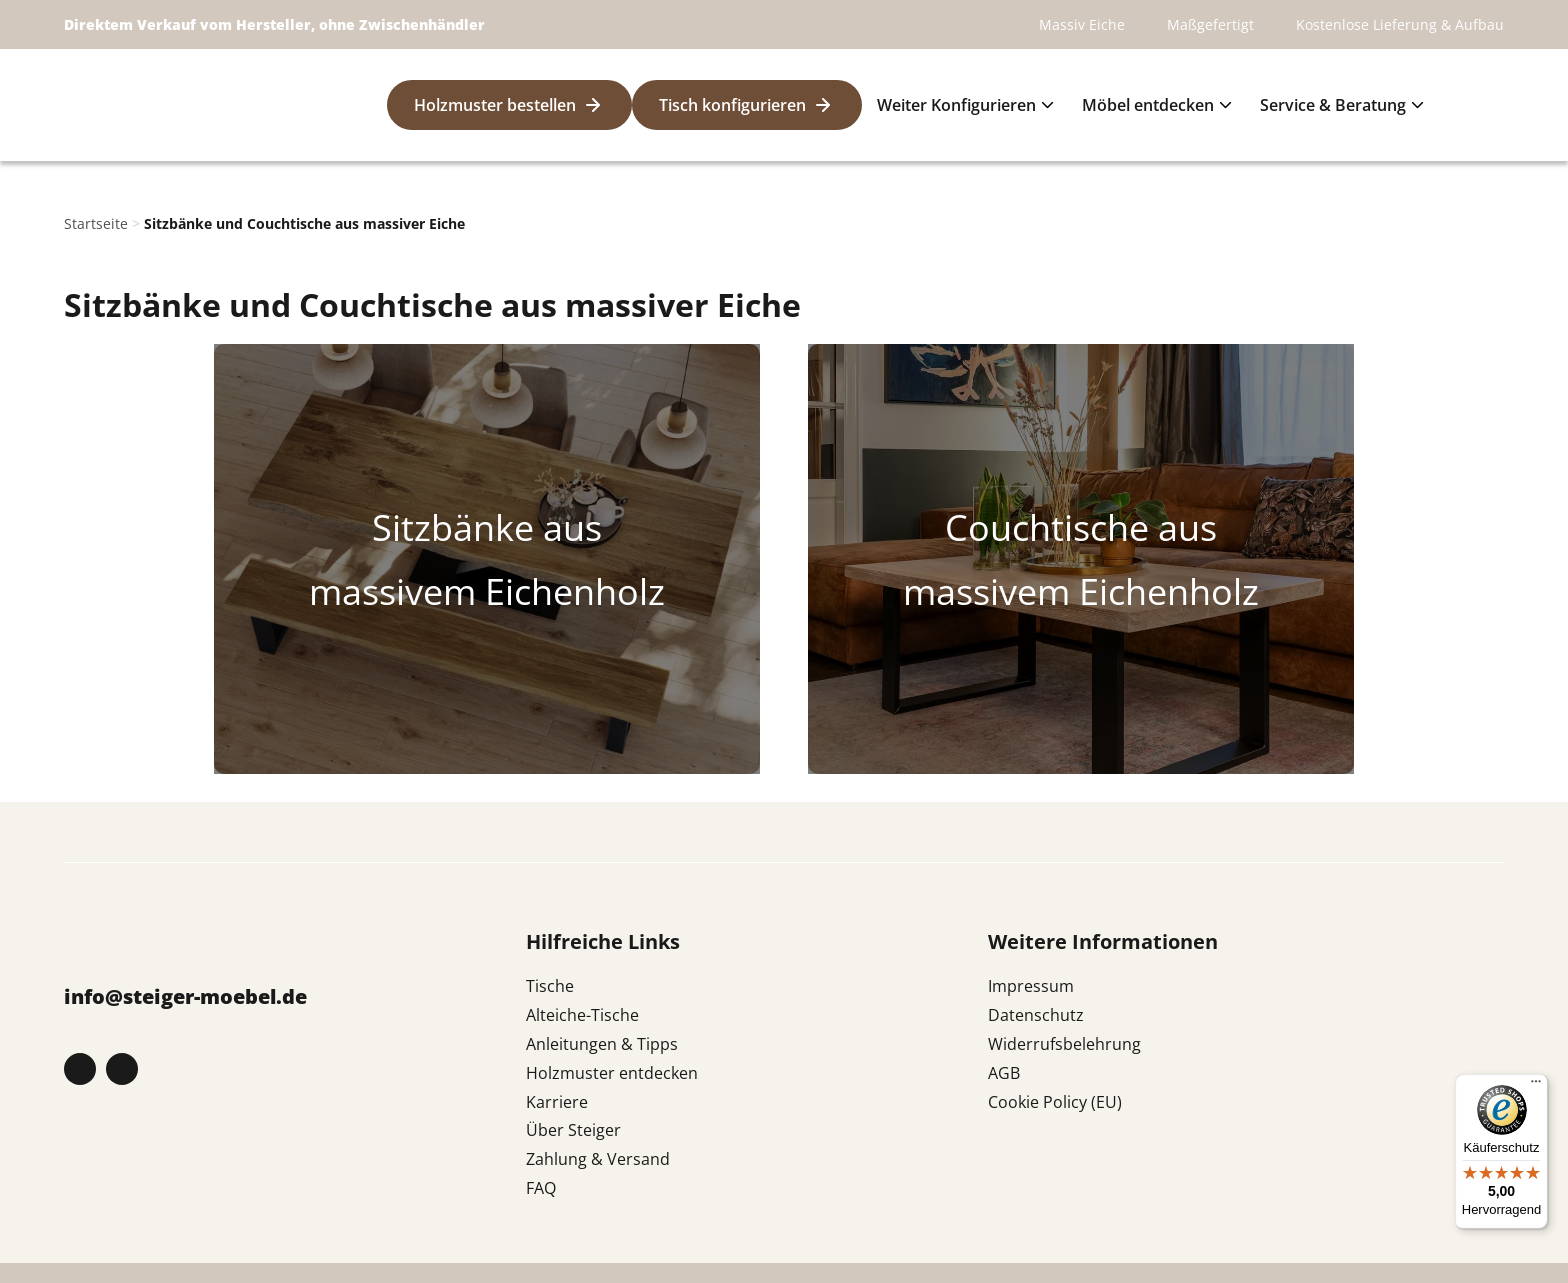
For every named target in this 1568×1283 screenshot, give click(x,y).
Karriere (557, 1102)
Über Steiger (573, 1130)
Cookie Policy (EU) (1055, 1102)
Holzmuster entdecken (612, 1073)
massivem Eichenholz (487, 591)
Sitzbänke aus (487, 527)
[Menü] (1536, 1086)
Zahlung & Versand (598, 1159)
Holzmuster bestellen (495, 105)
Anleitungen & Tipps (602, 1044)
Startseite (96, 223)
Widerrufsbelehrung (1064, 1044)
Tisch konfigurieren (732, 105)
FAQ (541, 1188)
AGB (1004, 1073)
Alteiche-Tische (582, 1015)
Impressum (1031, 986)
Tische (550, 986)
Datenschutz (1036, 1015)
